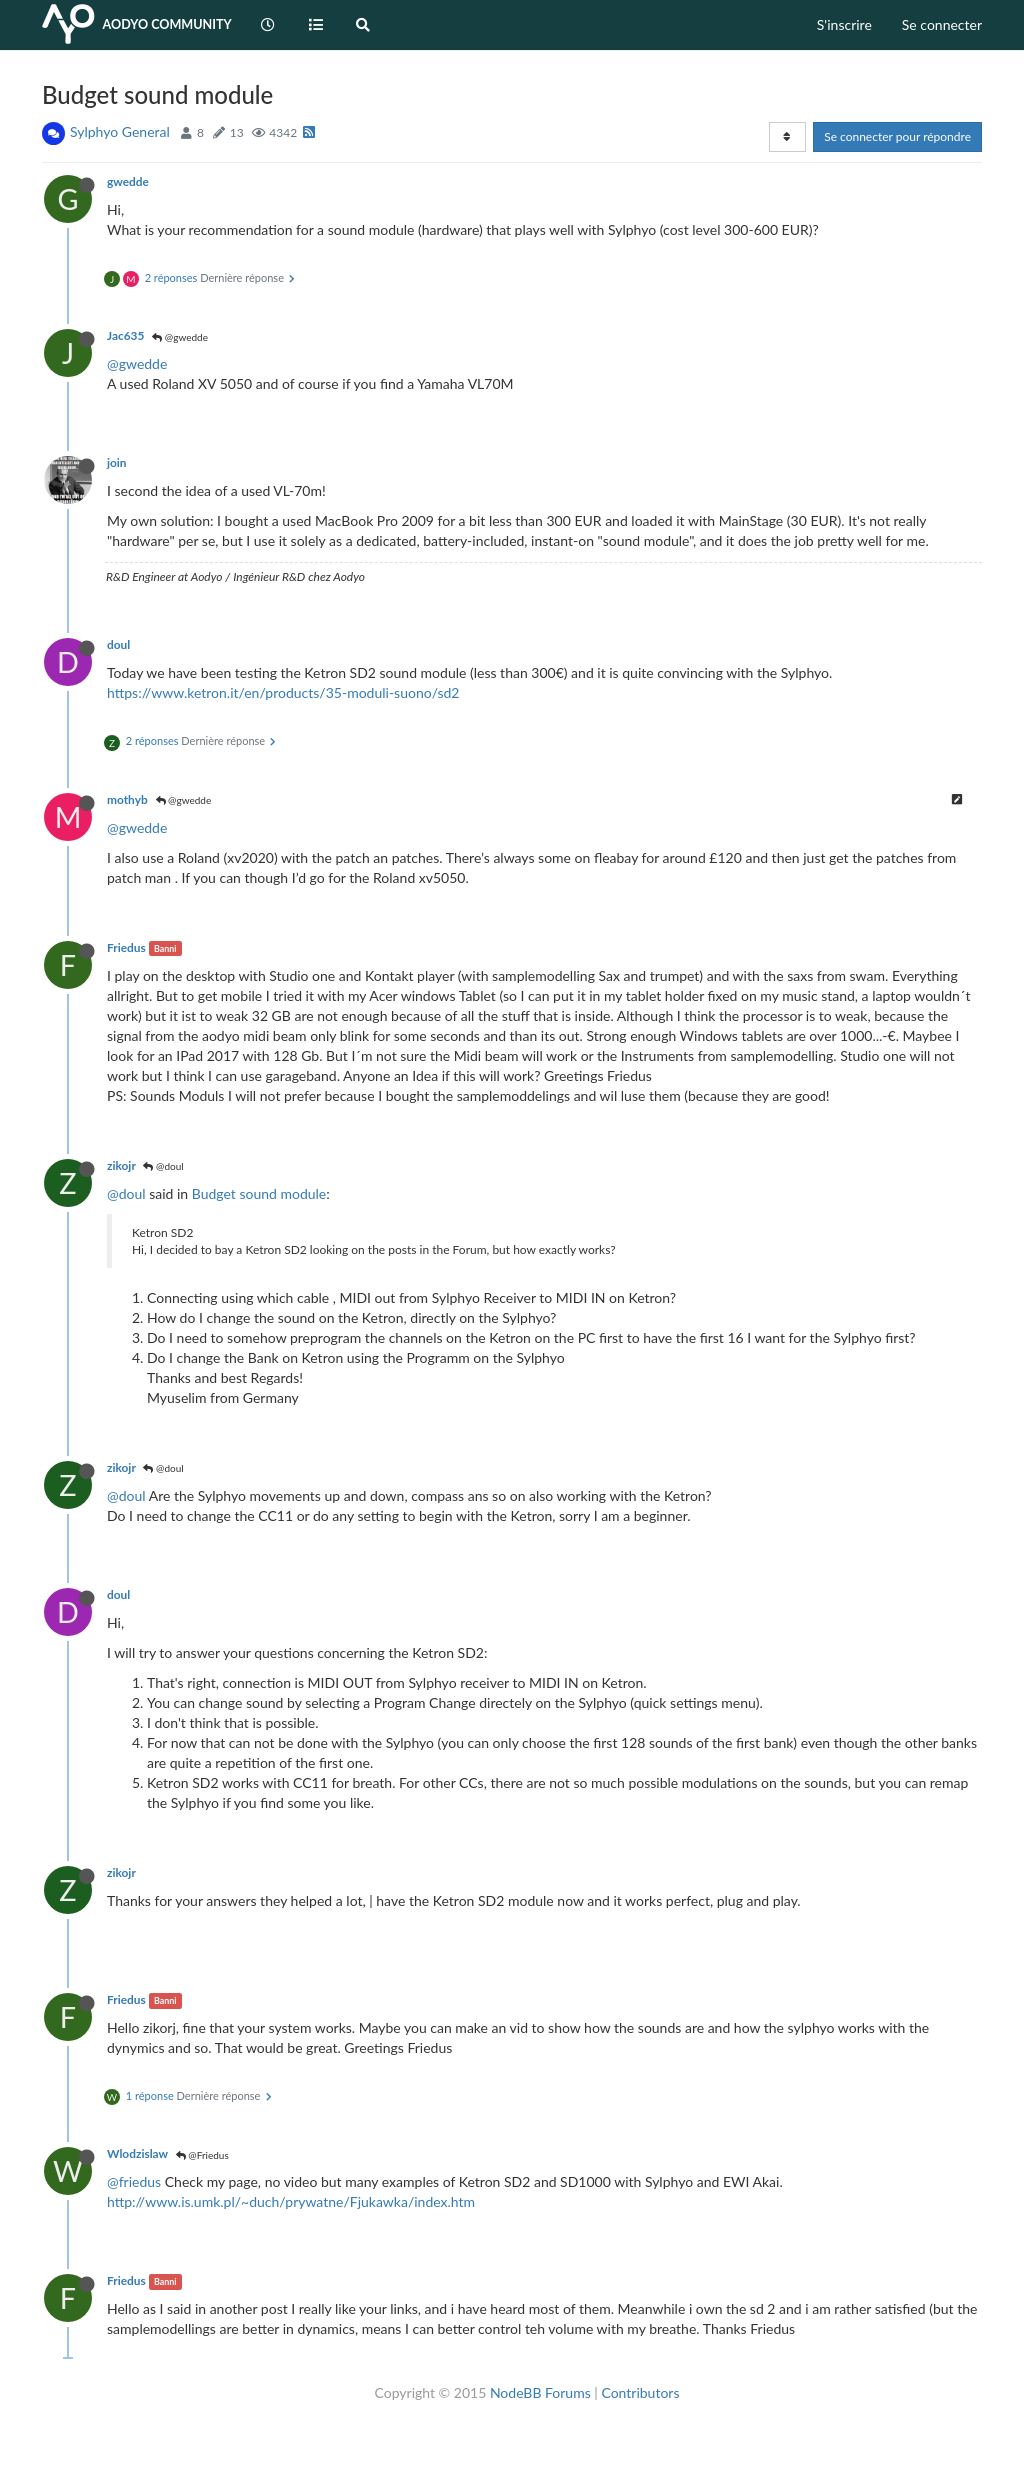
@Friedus (202, 2155)
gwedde (128, 181)
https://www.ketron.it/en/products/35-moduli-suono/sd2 (283, 692)
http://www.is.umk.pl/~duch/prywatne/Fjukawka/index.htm (291, 2201)
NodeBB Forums (540, 2392)
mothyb (127, 799)
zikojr (121, 1165)
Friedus (126, 947)
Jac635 (125, 335)
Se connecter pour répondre (897, 136)
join (117, 462)
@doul (163, 1166)
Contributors (640, 2392)
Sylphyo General (120, 131)
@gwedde (180, 337)
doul (118, 644)
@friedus (134, 2181)
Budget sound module (259, 1193)
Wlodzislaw (137, 2153)
